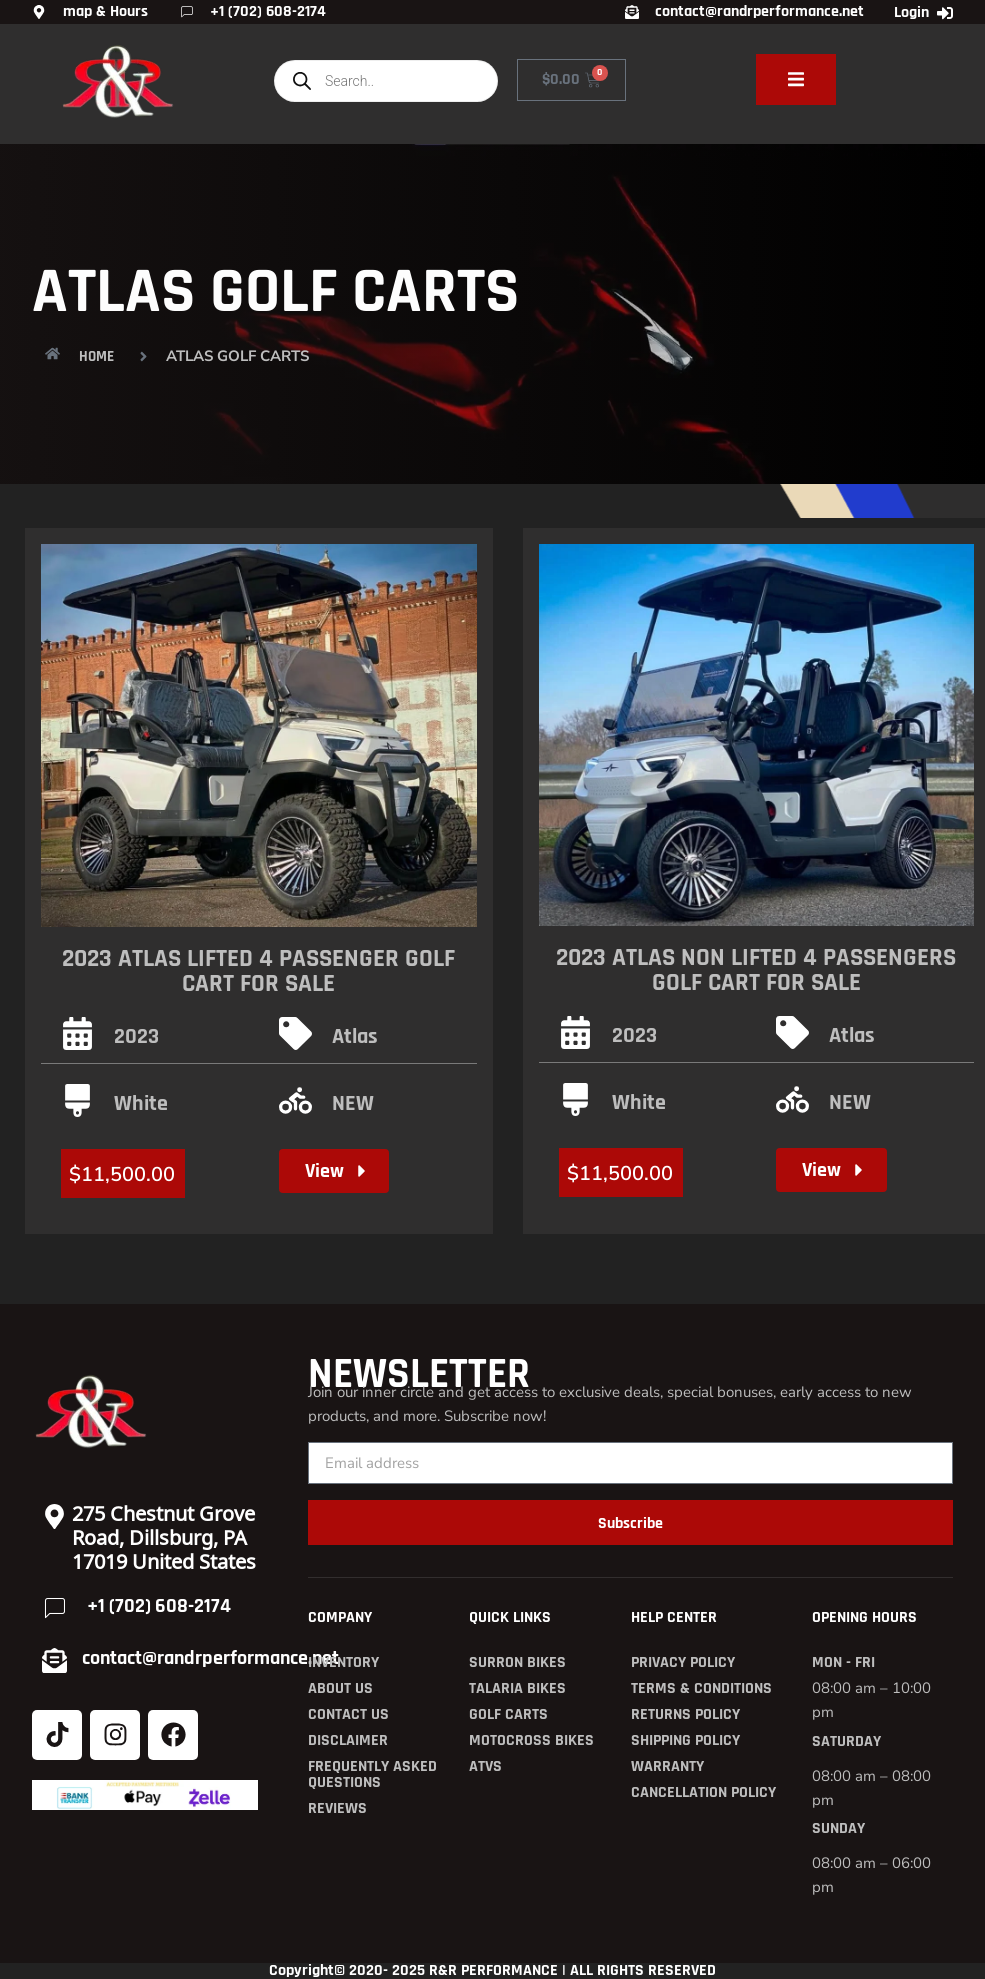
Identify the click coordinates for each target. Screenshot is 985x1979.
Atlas (355, 1037)
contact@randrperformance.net (210, 1658)
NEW (353, 1104)
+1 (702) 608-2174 (159, 1606)
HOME (96, 356)
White (141, 1104)
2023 (136, 1037)
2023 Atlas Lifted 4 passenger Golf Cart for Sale (258, 971)
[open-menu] (796, 79)
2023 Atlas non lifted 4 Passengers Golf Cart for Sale (756, 970)
